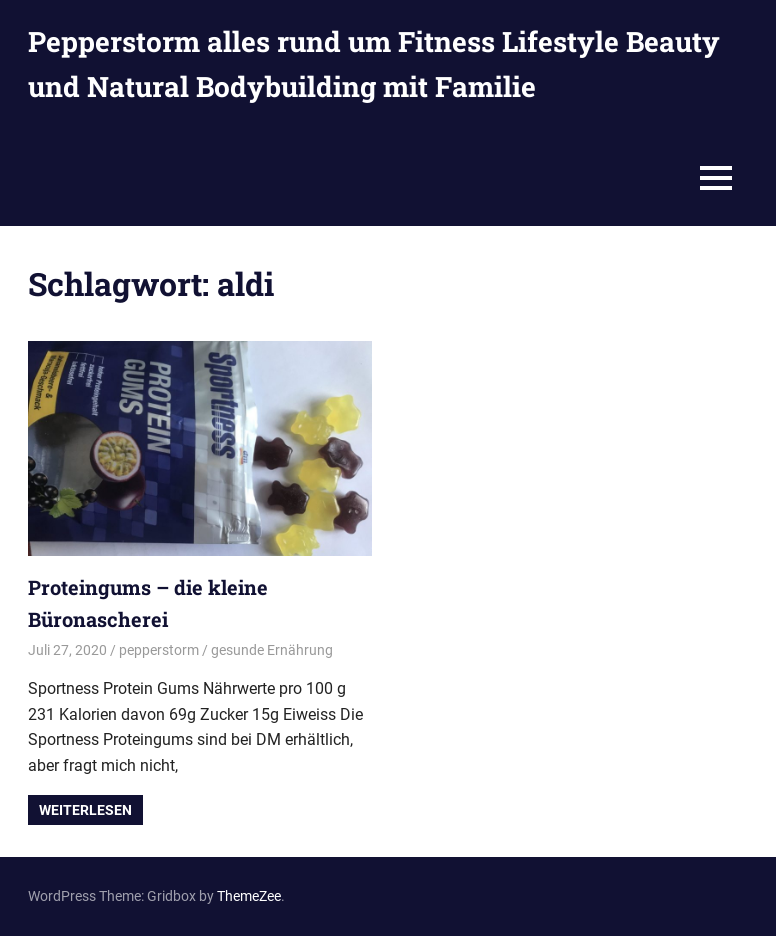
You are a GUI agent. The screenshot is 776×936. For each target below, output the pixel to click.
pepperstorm (159, 650)
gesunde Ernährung (272, 650)
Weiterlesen (85, 810)
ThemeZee (249, 896)
